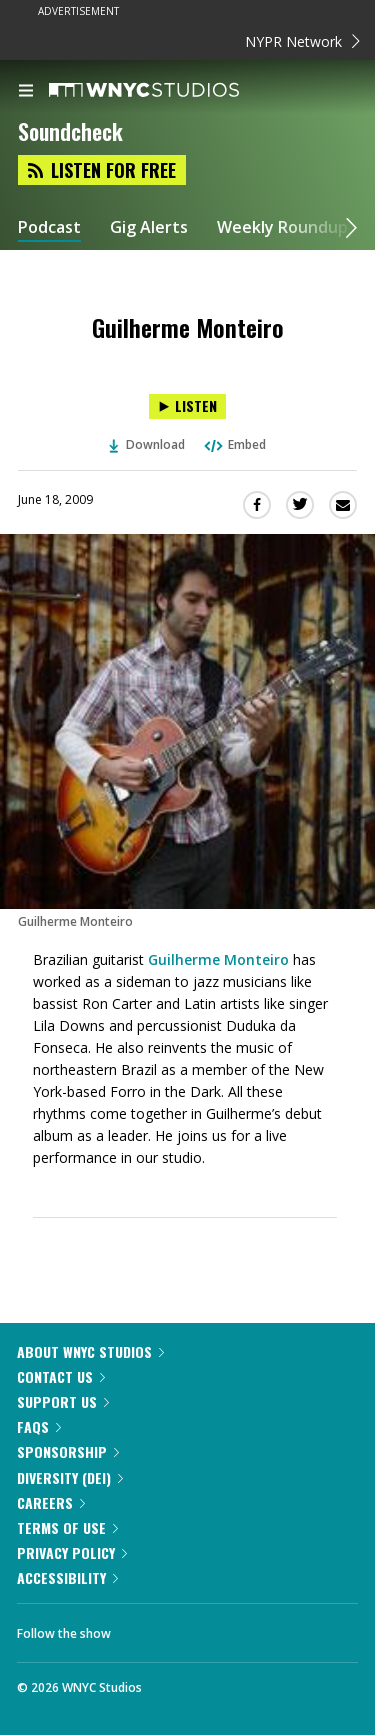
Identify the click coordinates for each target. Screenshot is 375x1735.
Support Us (63, 1401)
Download (147, 444)
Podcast (49, 227)
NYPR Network (302, 41)
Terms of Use (67, 1527)
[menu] (26, 92)
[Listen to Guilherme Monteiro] (187, 406)
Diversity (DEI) (70, 1477)
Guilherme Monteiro (218, 959)
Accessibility (67, 1577)
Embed (234, 444)
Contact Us (61, 1376)
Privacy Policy (72, 1552)
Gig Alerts (149, 227)
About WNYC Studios (90, 1351)
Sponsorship (68, 1451)
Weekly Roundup (282, 227)
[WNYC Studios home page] (169, 91)
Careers (51, 1502)
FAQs (39, 1426)
